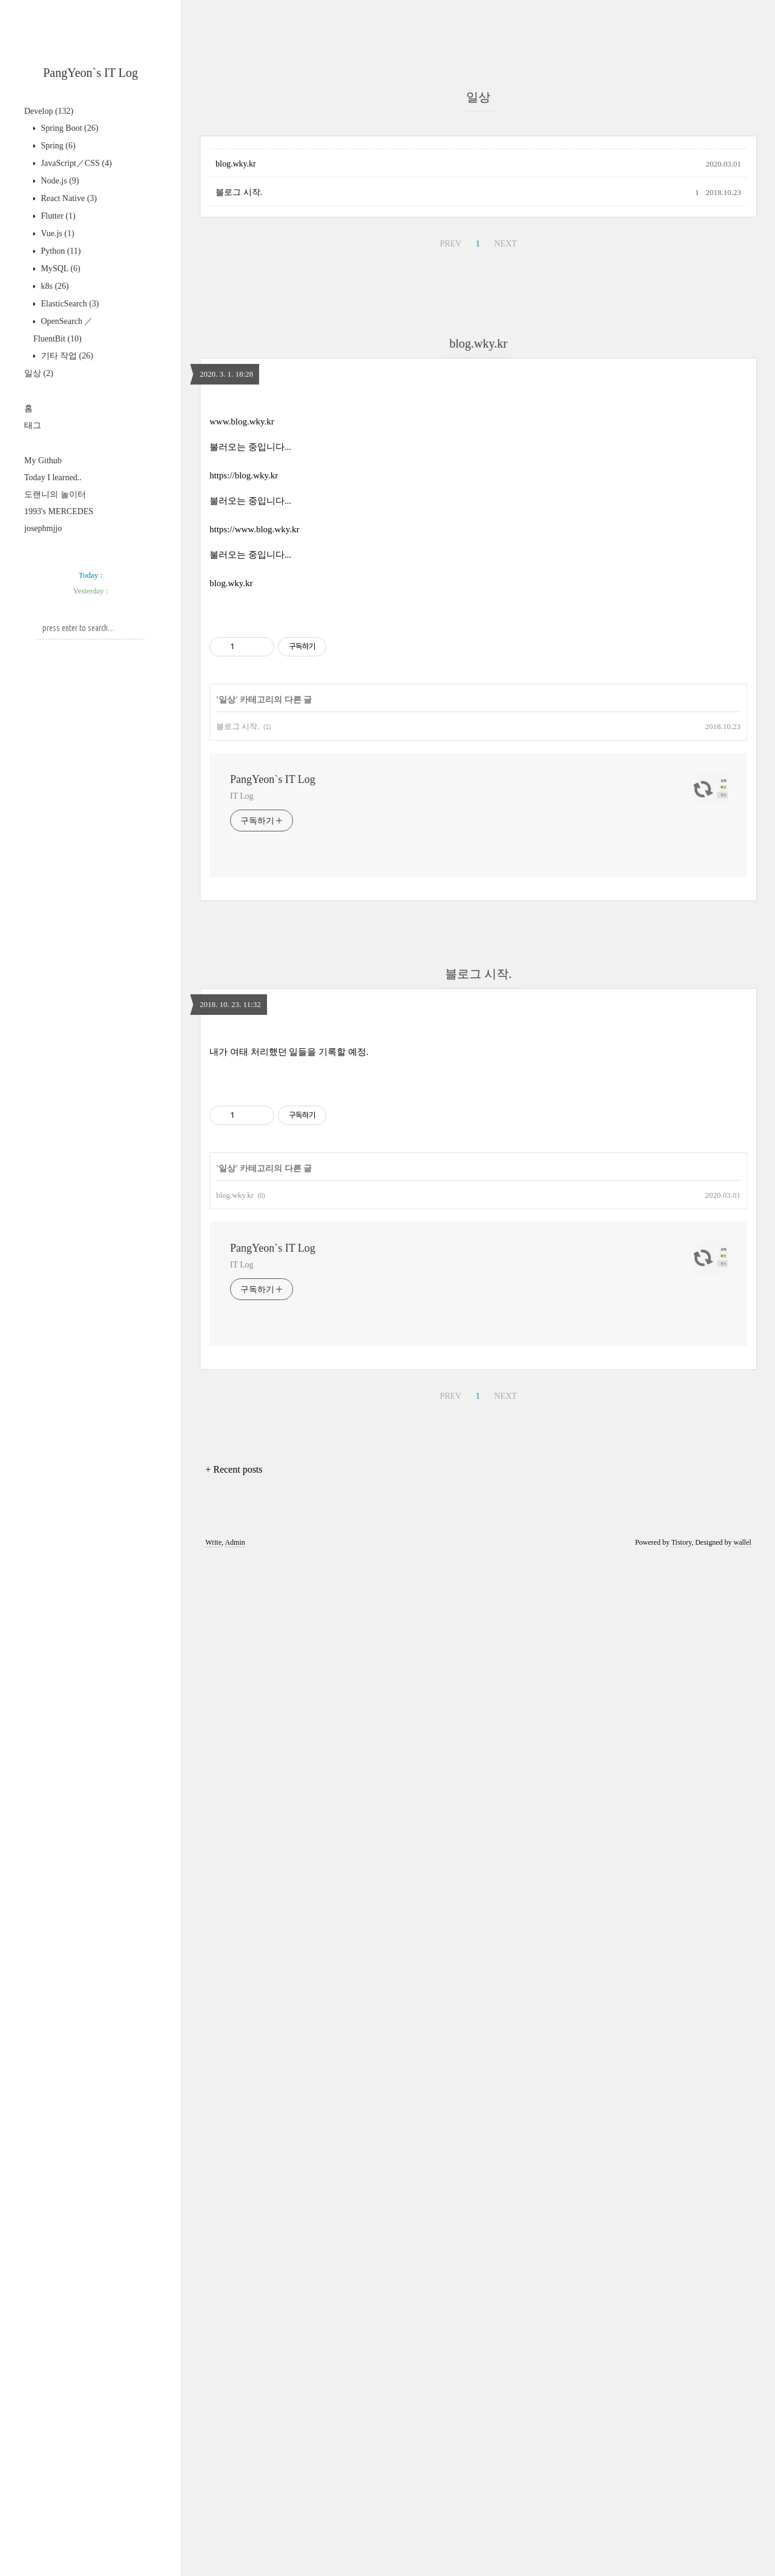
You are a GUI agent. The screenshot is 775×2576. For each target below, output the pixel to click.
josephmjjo (43, 528)
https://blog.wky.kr (243, 475)
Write (213, 1542)
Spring (57, 145)
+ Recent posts (233, 1469)
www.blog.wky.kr (241, 421)
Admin (235, 1542)
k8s (54, 286)
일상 (38, 373)
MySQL (60, 268)
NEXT (505, 243)
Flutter (57, 215)
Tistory (681, 1542)
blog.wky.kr (236, 163)
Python (60, 251)
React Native (68, 198)
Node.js (59, 180)
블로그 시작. (239, 192)
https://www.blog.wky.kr (254, 529)
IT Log (241, 796)
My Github (43, 460)
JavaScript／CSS (75, 163)
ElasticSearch (69, 303)
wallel (742, 1542)
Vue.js (56, 233)
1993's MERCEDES (58, 511)
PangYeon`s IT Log (90, 72)
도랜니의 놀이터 (55, 494)
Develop (48, 111)
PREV (450, 243)
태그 (32, 425)
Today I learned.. (53, 477)
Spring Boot (68, 128)
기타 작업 (66, 355)
